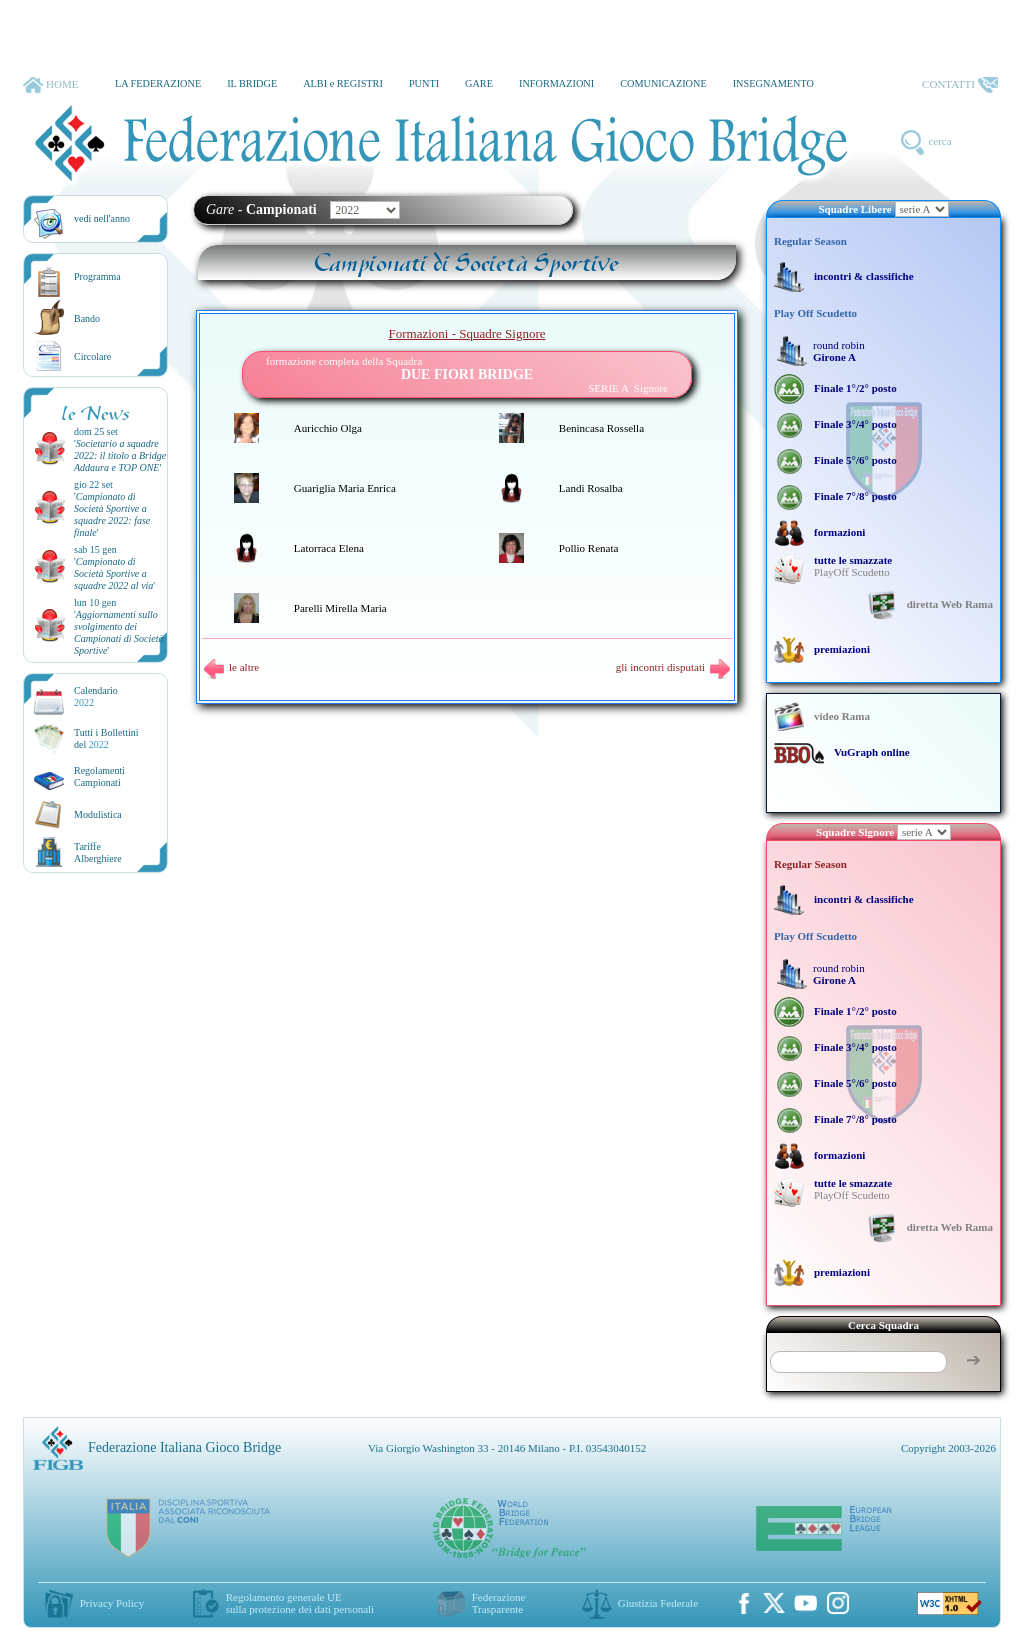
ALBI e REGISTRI (343, 83)
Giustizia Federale (658, 1603)
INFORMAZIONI (556, 83)
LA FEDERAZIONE (158, 83)
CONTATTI (960, 85)
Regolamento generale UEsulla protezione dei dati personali (300, 1603)
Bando (87, 318)
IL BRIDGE (252, 83)
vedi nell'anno (102, 218)
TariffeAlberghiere (98, 852)
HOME (50, 85)
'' (120, 455)
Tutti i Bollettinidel (106, 738)
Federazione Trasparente (499, 1603)
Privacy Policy (112, 1603)
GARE (479, 83)
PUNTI (424, 83)
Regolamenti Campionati (99, 776)
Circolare (92, 356)
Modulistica (98, 814)
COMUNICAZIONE (663, 83)
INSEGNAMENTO (773, 83)
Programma (97, 276)
